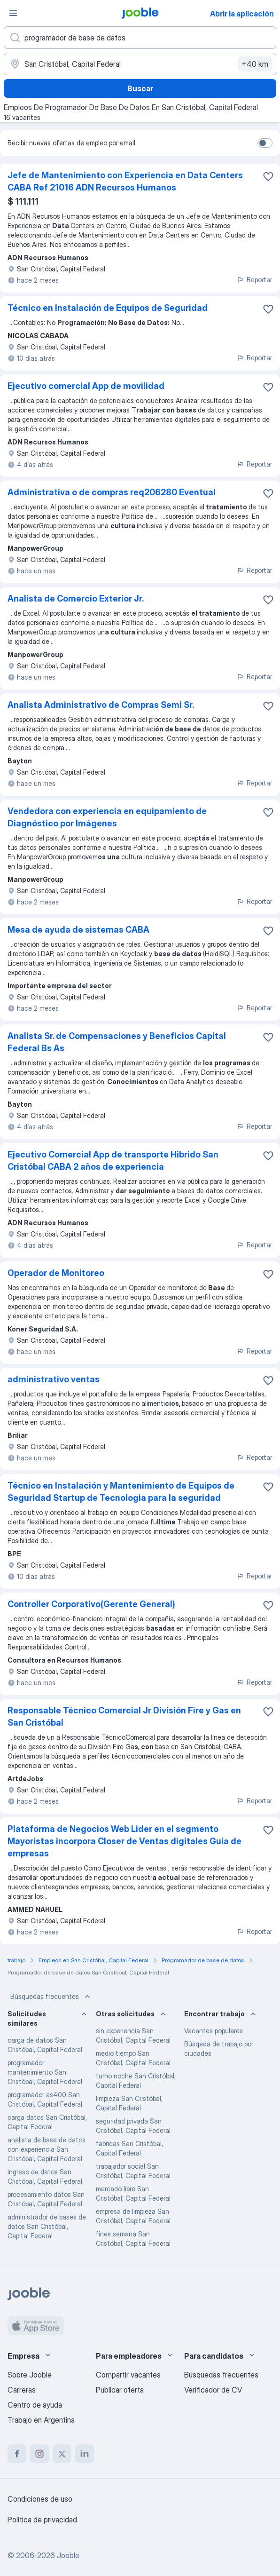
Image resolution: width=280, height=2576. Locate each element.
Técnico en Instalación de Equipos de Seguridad (108, 308)
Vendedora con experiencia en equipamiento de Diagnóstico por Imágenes (107, 817)
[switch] (264, 143)
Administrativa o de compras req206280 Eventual (112, 492)
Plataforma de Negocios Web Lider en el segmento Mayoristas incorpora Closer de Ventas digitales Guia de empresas (124, 1841)
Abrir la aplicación (242, 13)
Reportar (254, 280)
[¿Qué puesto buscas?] (140, 37)
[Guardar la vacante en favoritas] (268, 176)
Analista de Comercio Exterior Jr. (76, 598)
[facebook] (17, 2453)
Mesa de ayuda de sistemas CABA (78, 930)
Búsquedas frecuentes (51, 1996)
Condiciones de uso (40, 2499)
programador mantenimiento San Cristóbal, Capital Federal (45, 2072)
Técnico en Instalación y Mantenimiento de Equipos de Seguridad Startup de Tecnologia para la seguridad (121, 1492)
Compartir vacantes (128, 2374)
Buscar (140, 88)
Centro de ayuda (35, 2405)
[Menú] (13, 13)
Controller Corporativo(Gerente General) (91, 1604)
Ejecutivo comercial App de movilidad (86, 386)
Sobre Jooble (30, 2374)
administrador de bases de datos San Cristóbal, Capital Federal (47, 2226)
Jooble (68, 2555)
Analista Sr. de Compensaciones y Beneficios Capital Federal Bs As (117, 1042)
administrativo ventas (54, 1379)
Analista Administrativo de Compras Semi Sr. (101, 705)
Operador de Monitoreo (56, 1273)
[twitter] (62, 2453)
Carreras (22, 2389)
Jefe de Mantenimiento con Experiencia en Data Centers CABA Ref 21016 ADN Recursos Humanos (125, 181)
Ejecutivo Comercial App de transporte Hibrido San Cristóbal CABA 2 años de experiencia (113, 1160)
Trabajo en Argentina (41, 2420)
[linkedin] (84, 2453)
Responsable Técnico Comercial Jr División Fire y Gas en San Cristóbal (124, 1716)
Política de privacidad (42, 2519)
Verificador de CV (213, 2389)
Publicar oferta (120, 2389)
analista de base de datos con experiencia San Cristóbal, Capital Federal (47, 2149)
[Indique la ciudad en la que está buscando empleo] (140, 64)
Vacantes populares (213, 2031)
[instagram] (39, 2453)
